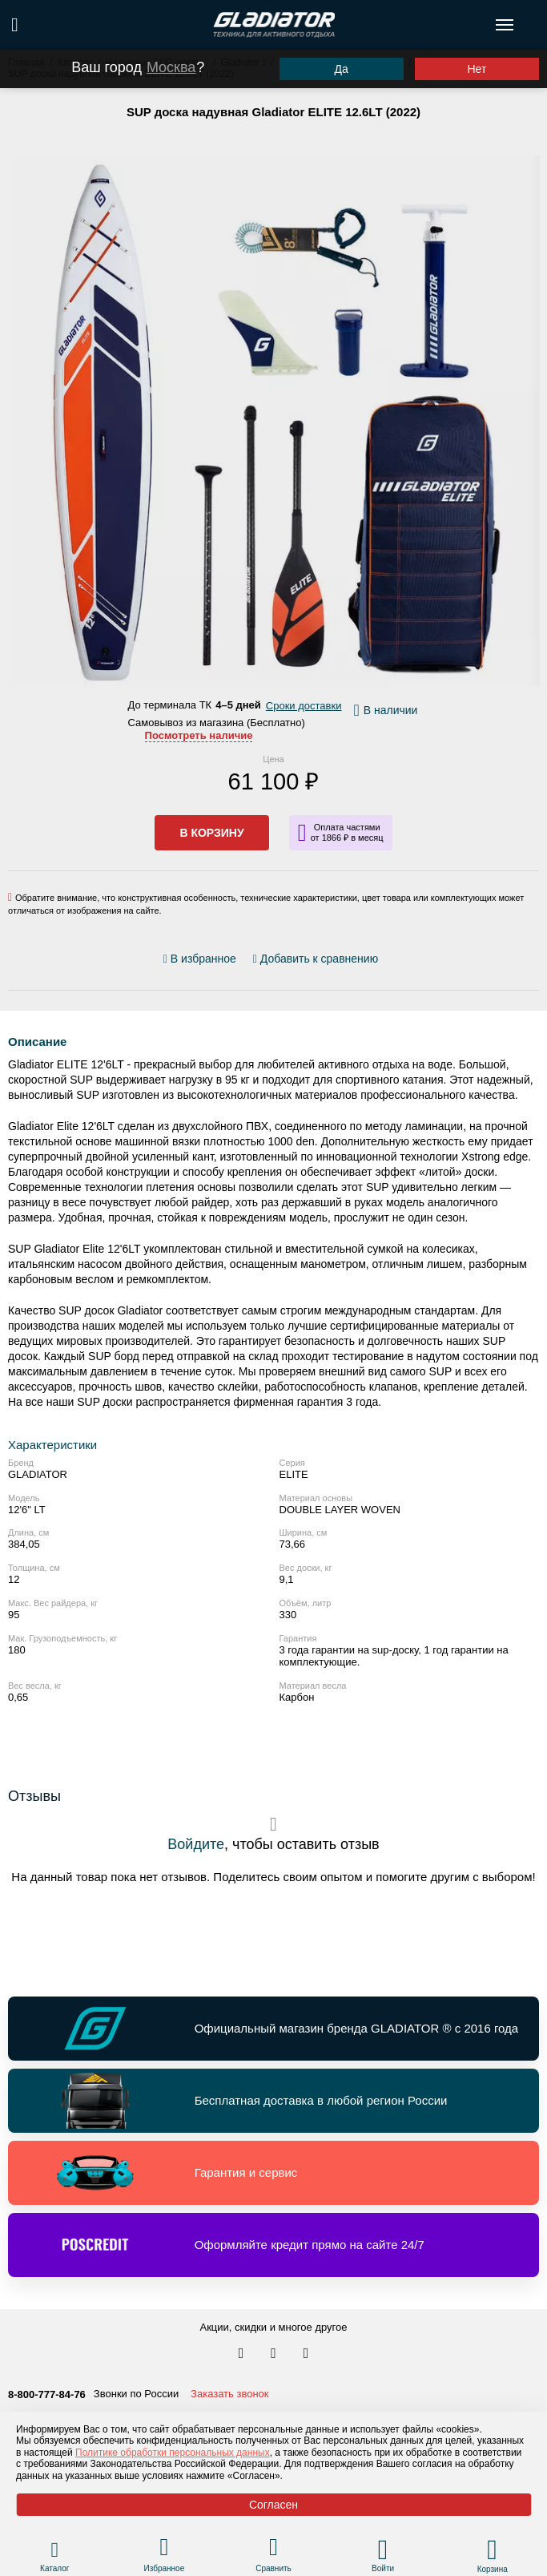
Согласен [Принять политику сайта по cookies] (273, 2504)
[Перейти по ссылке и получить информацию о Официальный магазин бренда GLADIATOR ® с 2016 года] (273, 2029)
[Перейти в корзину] (492, 2549)
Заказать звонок (229, 2394)
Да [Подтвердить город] (341, 69)
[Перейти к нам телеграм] (275, 2354)
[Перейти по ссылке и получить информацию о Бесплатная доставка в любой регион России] (273, 2101)
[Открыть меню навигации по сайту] (504, 24)
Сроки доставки (304, 706)
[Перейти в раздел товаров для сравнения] (273, 2549)
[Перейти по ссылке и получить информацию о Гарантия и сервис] (273, 2173)
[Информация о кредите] (340, 832)
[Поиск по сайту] (15, 25)
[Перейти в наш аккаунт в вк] (243, 2354)
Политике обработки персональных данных (172, 2452)
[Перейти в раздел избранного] (163, 2549)
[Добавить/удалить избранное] (202, 959)
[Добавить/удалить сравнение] (315, 959)
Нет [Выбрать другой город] (476, 69)
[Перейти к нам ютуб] (306, 2354)
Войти (383, 2568)
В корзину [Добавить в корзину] (211, 832)
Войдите (195, 1844)
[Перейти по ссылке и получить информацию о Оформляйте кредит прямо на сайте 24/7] (273, 2245)
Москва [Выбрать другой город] (171, 67)
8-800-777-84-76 (47, 2394)
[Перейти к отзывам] (387, 962)
